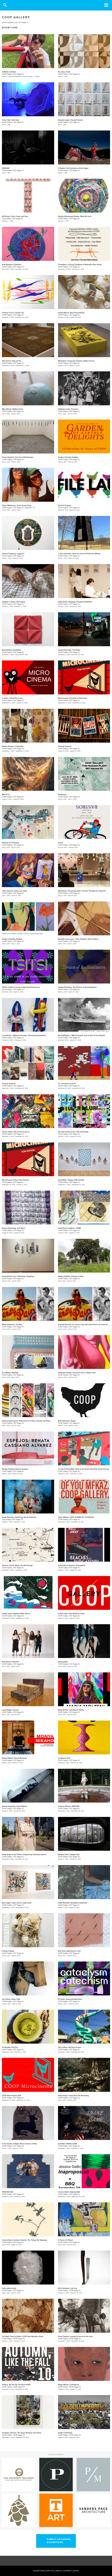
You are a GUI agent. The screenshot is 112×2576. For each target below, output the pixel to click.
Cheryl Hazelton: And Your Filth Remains (17, 457)
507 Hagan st (74, 1905)
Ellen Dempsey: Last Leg (67, 2288)
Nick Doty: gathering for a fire (69, 1951)
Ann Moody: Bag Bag (10, 1373)
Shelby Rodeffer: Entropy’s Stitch (71, 1276)
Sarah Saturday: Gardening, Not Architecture (19, 1517)
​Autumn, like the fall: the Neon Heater (16, 2385)
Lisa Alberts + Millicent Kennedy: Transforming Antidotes (24, 1035)
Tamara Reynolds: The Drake (69, 650)
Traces (60, 843)
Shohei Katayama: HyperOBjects (14, 1806)
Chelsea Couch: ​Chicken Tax (13, 313)
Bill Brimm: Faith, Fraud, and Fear (15, 216)
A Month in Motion (9, 72)
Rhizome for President (10, 843)
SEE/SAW (5, 168)
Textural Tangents (9, 1084)
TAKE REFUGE (7, 2192)
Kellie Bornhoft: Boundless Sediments (72, 1903)
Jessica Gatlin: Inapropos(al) (69, 2192)
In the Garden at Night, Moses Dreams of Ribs (19, 2144)
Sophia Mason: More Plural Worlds (71, 313)
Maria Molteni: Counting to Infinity (71, 1710)
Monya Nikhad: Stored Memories (14, 1758)
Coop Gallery (6, 219)
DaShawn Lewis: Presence (68, 409)
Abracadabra (63, 1662)
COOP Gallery (7, 74)
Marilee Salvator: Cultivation (13, 746)
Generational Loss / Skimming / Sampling (18, 1276)
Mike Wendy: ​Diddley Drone (12, 409)
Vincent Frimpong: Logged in (13, 554)
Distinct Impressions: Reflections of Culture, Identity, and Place (26, 1421)
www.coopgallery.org (9, 22)
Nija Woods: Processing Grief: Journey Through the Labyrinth (82, 891)
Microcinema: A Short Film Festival (15, 1180)
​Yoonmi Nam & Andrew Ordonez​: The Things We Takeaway (24, 2240)
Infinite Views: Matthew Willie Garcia (16, 1614)
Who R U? (6, 794)
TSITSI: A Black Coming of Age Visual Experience (21, 987)
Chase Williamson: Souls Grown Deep (16, 505)
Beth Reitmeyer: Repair (67, 1421)
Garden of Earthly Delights (68, 457)
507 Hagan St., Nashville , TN (24, 508)
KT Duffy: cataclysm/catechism (70, 1999)
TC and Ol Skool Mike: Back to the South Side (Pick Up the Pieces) (83, 1469)
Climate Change (8, 1951)
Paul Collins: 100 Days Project (69, 2047)
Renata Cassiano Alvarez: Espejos (15, 1469)
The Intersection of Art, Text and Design (73, 1132)
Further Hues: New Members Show (71, 1614)
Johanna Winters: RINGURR (69, 1806)
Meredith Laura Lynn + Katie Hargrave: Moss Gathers (78, 939)
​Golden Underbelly (65, 2433)
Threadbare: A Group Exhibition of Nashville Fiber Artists (80, 264)
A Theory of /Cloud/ (65, 2240)
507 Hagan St (18, 122)
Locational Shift (64, 1758)
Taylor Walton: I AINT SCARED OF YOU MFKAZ (76, 1517)
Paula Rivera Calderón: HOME (69, 1228)
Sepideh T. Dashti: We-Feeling (13, 602)
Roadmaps (62, 794)
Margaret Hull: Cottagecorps (69, 1854)
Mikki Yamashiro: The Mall (12, 1324)
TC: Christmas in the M (67, 1084)
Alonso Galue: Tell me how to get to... (16, 1132)
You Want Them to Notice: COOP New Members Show (22, 2336)
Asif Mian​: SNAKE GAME (67, 2144)
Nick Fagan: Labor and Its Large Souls (16, 1903)
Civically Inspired (64, 746)
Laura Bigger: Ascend (10, 1710)
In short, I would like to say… (13, 698)
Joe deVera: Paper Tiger (11, 1999)
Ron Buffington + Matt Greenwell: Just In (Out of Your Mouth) (81, 1035)
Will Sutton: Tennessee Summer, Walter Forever (76, 361)
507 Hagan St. (23, 22)
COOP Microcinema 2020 (11, 2095)
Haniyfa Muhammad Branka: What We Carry (75, 216)
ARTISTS (50, 2571)
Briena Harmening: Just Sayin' (13, 1228)
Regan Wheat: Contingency (68, 2385)
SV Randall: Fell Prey (10, 2047)
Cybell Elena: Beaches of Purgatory (71, 1565)
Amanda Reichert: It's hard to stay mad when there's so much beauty (84, 1324)
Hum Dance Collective (10, 1662)
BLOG (76, 2571)
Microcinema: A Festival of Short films (72, 698)
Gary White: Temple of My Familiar (71, 1180)
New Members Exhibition (11, 650)
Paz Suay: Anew (64, 72)
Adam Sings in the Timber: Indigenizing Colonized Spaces (24, 1854)
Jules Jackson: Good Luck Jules (14, 891)
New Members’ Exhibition (11, 264)
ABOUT (59, 2571)
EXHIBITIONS (39, 2571)
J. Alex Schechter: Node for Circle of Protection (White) (79, 554)
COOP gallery (7, 1182)
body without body (9, 2288)
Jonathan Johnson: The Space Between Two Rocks (21, 2433)
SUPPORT (68, 2571)
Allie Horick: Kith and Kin (11, 361)
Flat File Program (64, 505)
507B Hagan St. (75, 2290)
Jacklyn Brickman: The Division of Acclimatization (77, 987)
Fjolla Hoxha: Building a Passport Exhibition (75, 602)
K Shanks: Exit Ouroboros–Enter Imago (73, 168)
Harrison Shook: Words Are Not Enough (17, 1565)
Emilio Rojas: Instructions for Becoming (73, 2095)
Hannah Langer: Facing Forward (70, 120)
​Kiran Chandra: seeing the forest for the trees (75, 2336)
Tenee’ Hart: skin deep (10, 120)
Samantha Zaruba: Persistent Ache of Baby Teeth (77, 1373)
